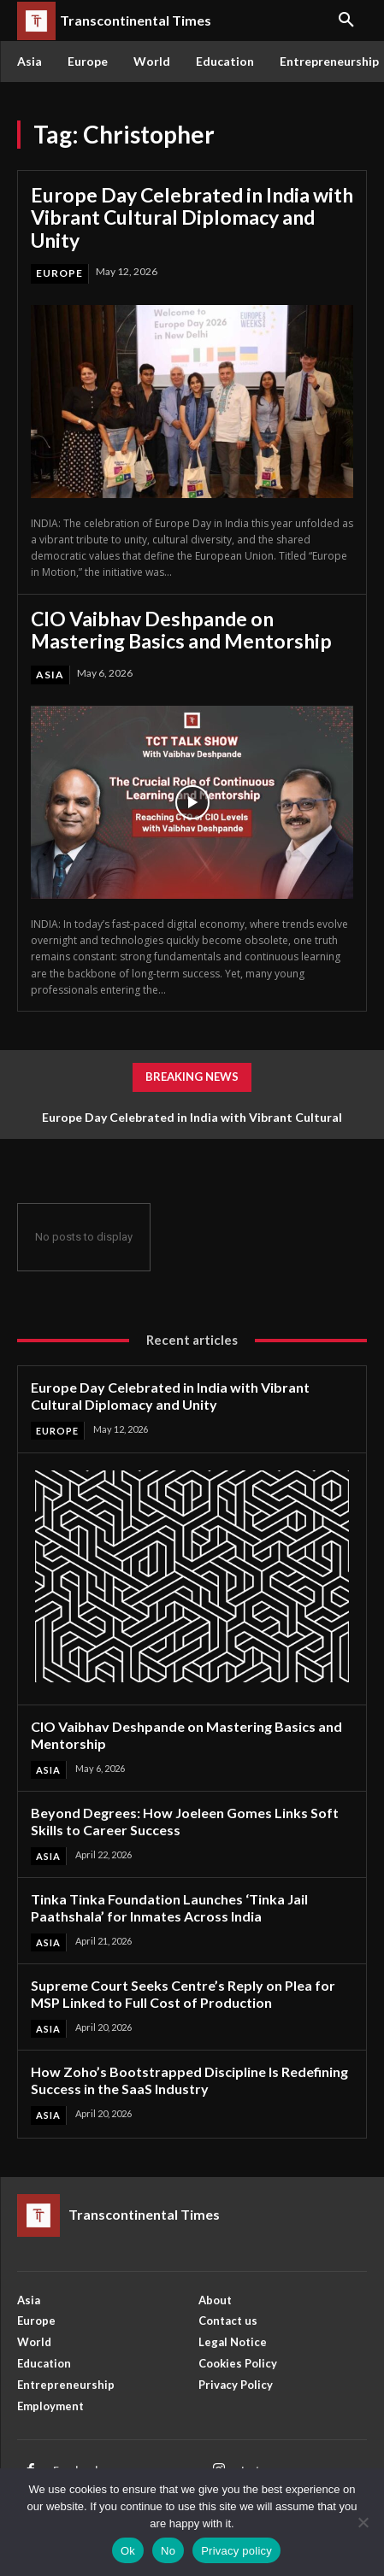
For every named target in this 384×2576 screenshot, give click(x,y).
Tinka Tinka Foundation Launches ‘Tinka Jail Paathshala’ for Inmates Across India (169, 1907)
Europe (59, 273)
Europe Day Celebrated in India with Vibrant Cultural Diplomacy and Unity (192, 217)
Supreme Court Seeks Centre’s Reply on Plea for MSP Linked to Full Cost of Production (183, 1993)
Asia (50, 674)
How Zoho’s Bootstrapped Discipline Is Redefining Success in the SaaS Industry (189, 2080)
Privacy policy (236, 2550)
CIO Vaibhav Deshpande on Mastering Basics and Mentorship (181, 630)
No (168, 2550)
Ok (128, 2550)
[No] (362, 2522)
